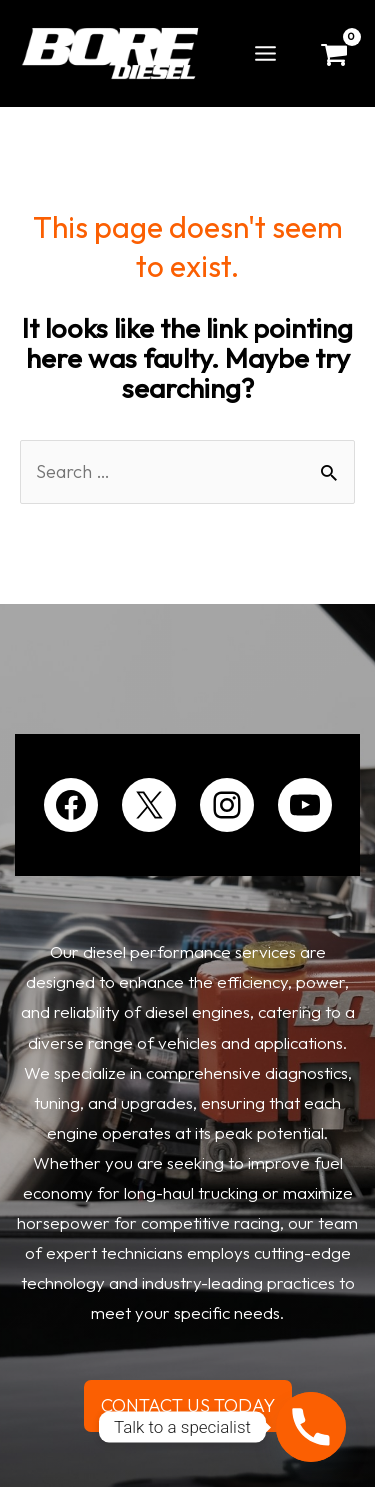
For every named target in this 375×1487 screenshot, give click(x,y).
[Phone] (311, 1427)
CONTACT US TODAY (188, 1405)
